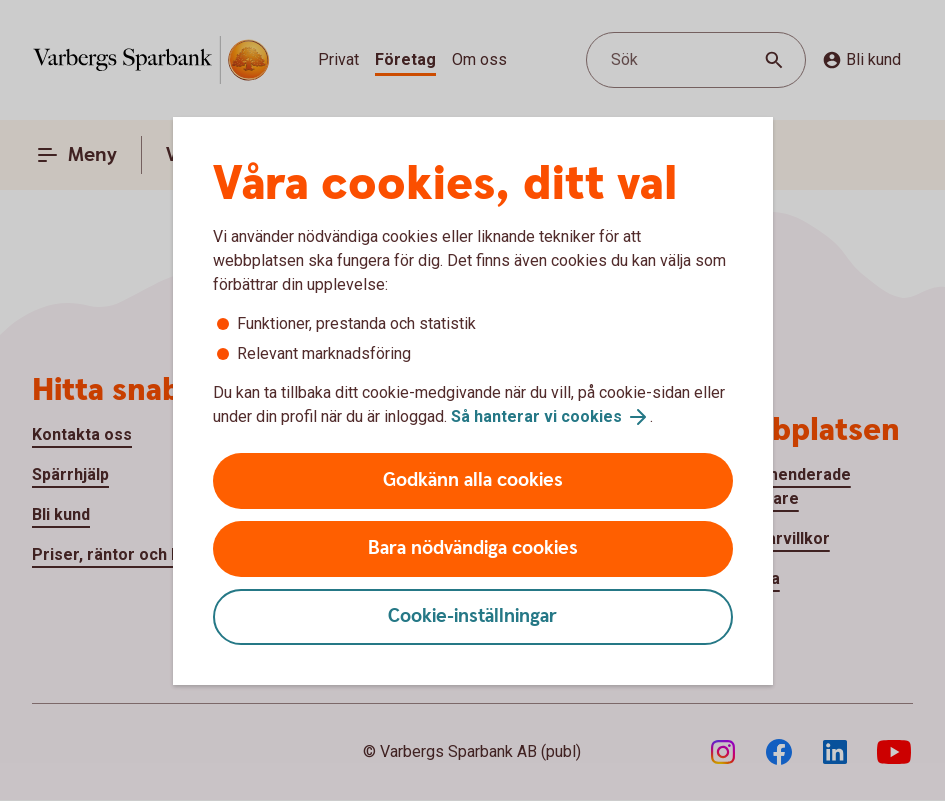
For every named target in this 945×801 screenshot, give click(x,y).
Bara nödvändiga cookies (473, 548)
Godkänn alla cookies (473, 480)
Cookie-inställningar (472, 616)
